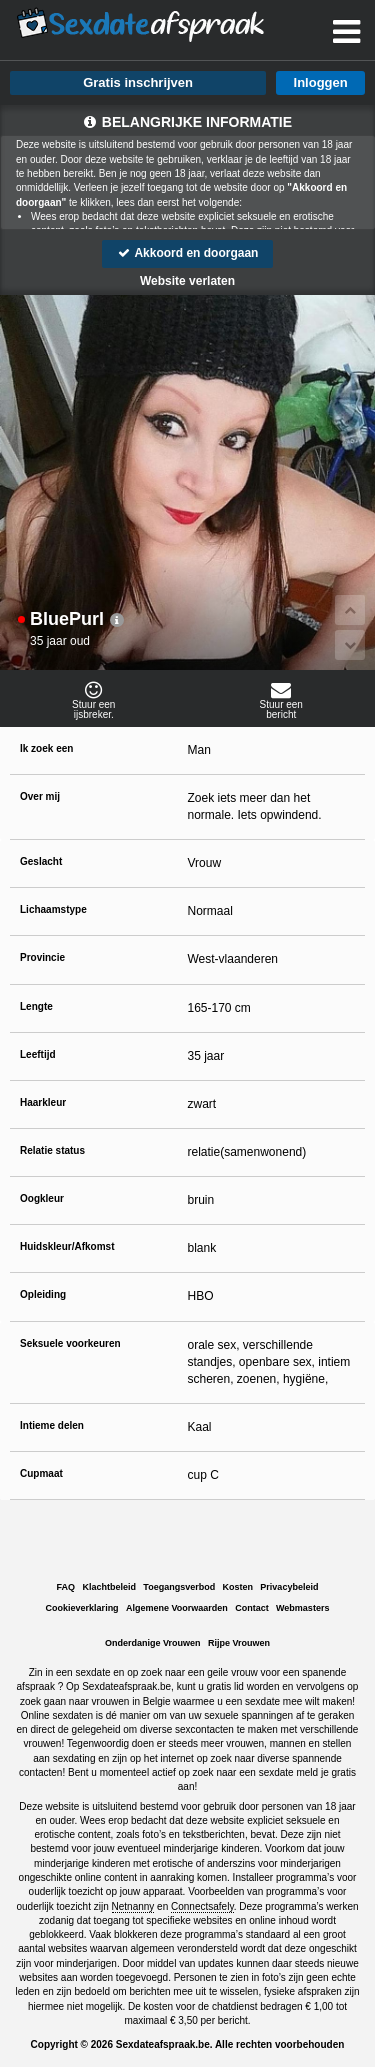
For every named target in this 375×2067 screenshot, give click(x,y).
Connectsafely (202, 1906)
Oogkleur (42, 1198)
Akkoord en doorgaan (188, 253)
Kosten (238, 1587)
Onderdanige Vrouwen (153, 1643)
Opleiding (43, 1294)
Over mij (40, 796)
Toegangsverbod (179, 1587)
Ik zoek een (46, 748)
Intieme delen (52, 1425)
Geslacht (41, 861)
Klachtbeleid (109, 1587)
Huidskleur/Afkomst (67, 1246)
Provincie (42, 957)
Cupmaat (41, 1473)
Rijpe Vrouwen (239, 1643)
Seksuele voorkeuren (70, 1343)
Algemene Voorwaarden (177, 1608)
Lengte (36, 1006)
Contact (252, 1608)
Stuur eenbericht (282, 700)
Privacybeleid (289, 1587)
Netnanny (133, 1906)
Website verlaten (187, 281)
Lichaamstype (53, 909)
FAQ (66, 1587)
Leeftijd (38, 1054)
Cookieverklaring (82, 1608)
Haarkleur (43, 1102)
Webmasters (302, 1608)
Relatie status (52, 1150)
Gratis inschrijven (138, 82)
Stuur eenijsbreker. (94, 700)
